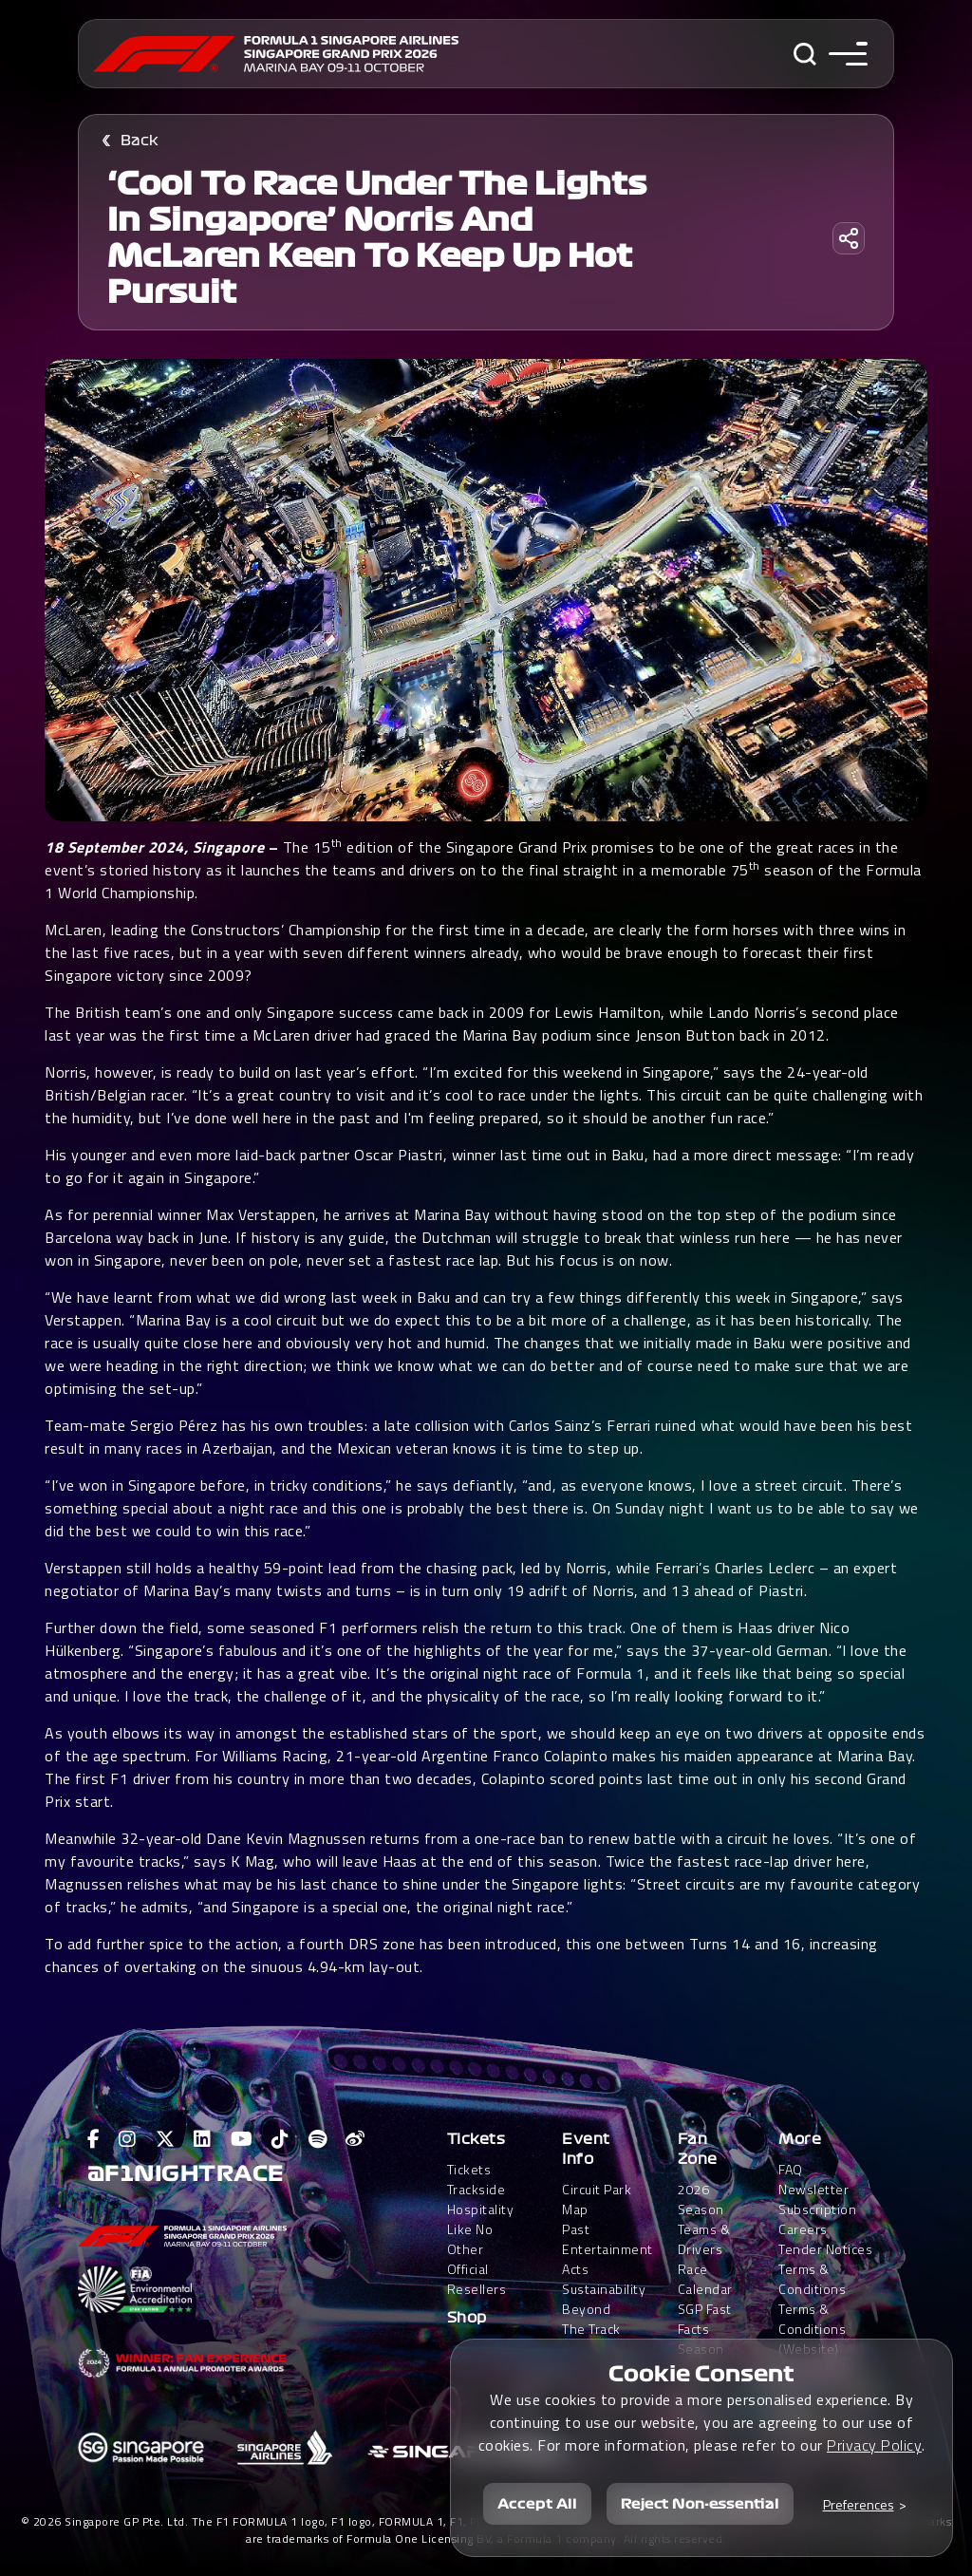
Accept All (537, 2503)
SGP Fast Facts (705, 2319)
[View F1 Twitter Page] (165, 2139)
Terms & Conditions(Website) (812, 2329)
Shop (467, 2317)
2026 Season (701, 2199)
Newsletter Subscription (817, 2199)
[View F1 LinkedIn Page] (202, 2139)
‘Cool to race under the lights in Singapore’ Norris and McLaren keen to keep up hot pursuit (376, 238)
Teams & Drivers (704, 2239)
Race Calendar (705, 2279)
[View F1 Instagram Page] (127, 2139)
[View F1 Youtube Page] (242, 2139)
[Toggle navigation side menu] (848, 54)
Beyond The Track (591, 2319)
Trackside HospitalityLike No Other (480, 2219)
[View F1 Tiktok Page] (280, 2139)
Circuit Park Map (596, 2199)
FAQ (790, 2169)
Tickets (476, 2139)
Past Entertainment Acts (607, 2249)
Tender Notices (825, 2249)
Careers (803, 2229)
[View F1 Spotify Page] (318, 2139)
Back (140, 140)
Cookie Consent (701, 2373)
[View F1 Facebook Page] (94, 2139)
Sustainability (603, 2289)
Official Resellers (477, 2279)
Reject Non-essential (700, 2503)
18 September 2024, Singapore (157, 847)
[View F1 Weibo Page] (355, 2139)
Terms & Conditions (812, 2279)
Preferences (858, 2504)
